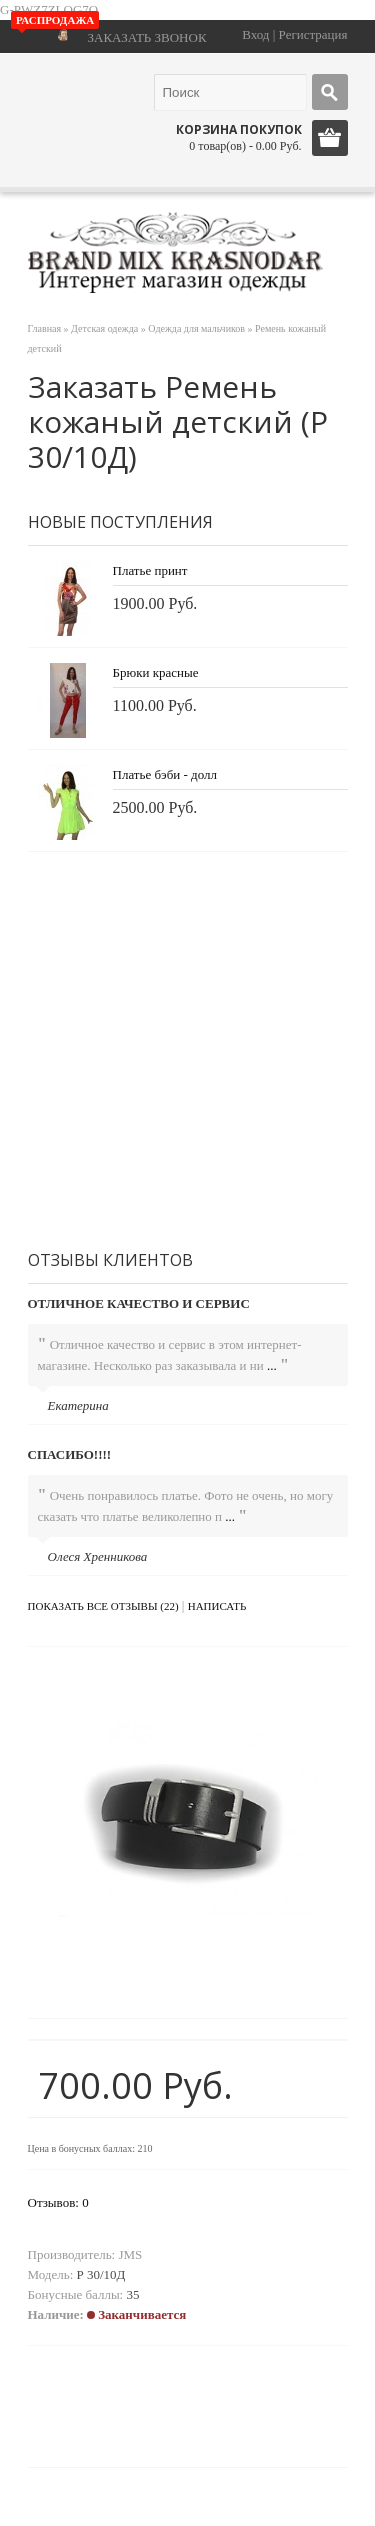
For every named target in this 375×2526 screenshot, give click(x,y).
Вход (255, 34)
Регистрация (313, 34)
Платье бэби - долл (165, 774)
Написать (217, 1606)
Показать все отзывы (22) (103, 1606)
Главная (45, 328)
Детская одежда (104, 328)
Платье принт (150, 570)
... (272, 1365)
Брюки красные (156, 672)
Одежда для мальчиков (196, 328)
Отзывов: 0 (58, 2202)
